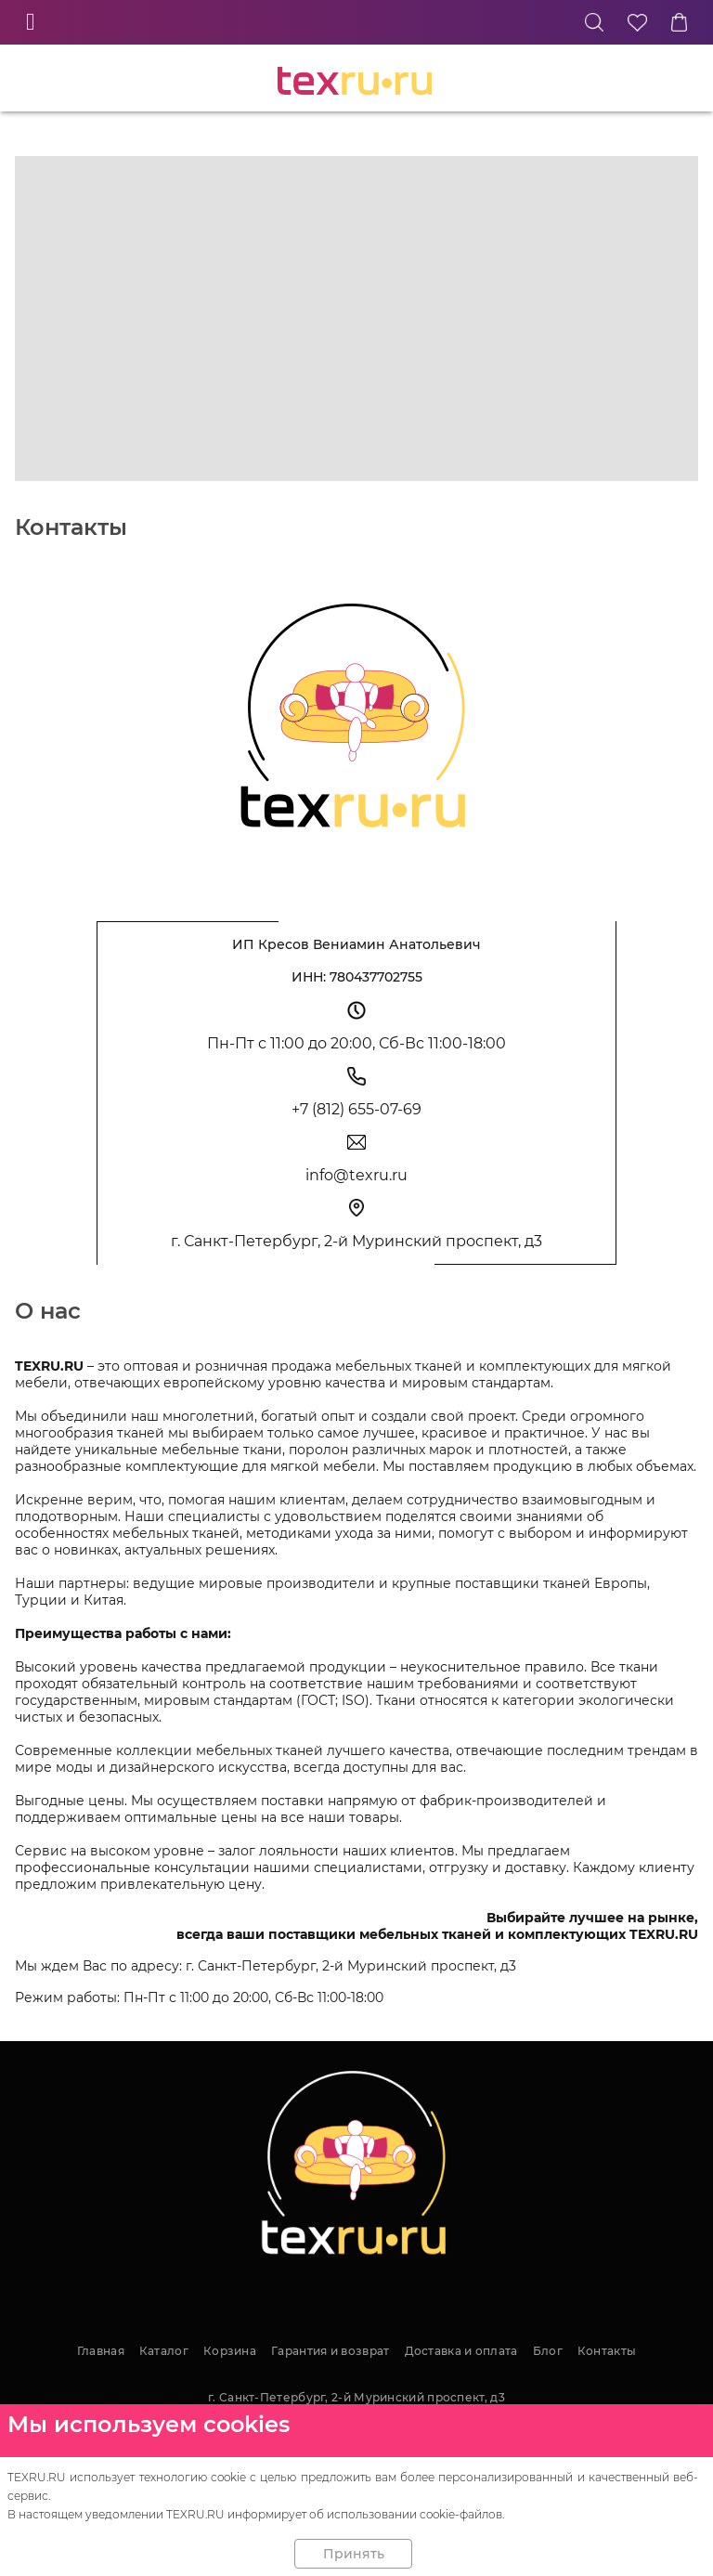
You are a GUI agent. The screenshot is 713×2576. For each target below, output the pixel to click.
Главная (100, 2351)
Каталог (163, 2351)
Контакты (606, 2351)
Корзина (229, 2351)
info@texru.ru (356, 1175)
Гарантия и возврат (330, 2351)
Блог (548, 2351)
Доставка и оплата (461, 2351)
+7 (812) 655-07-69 (356, 1109)
